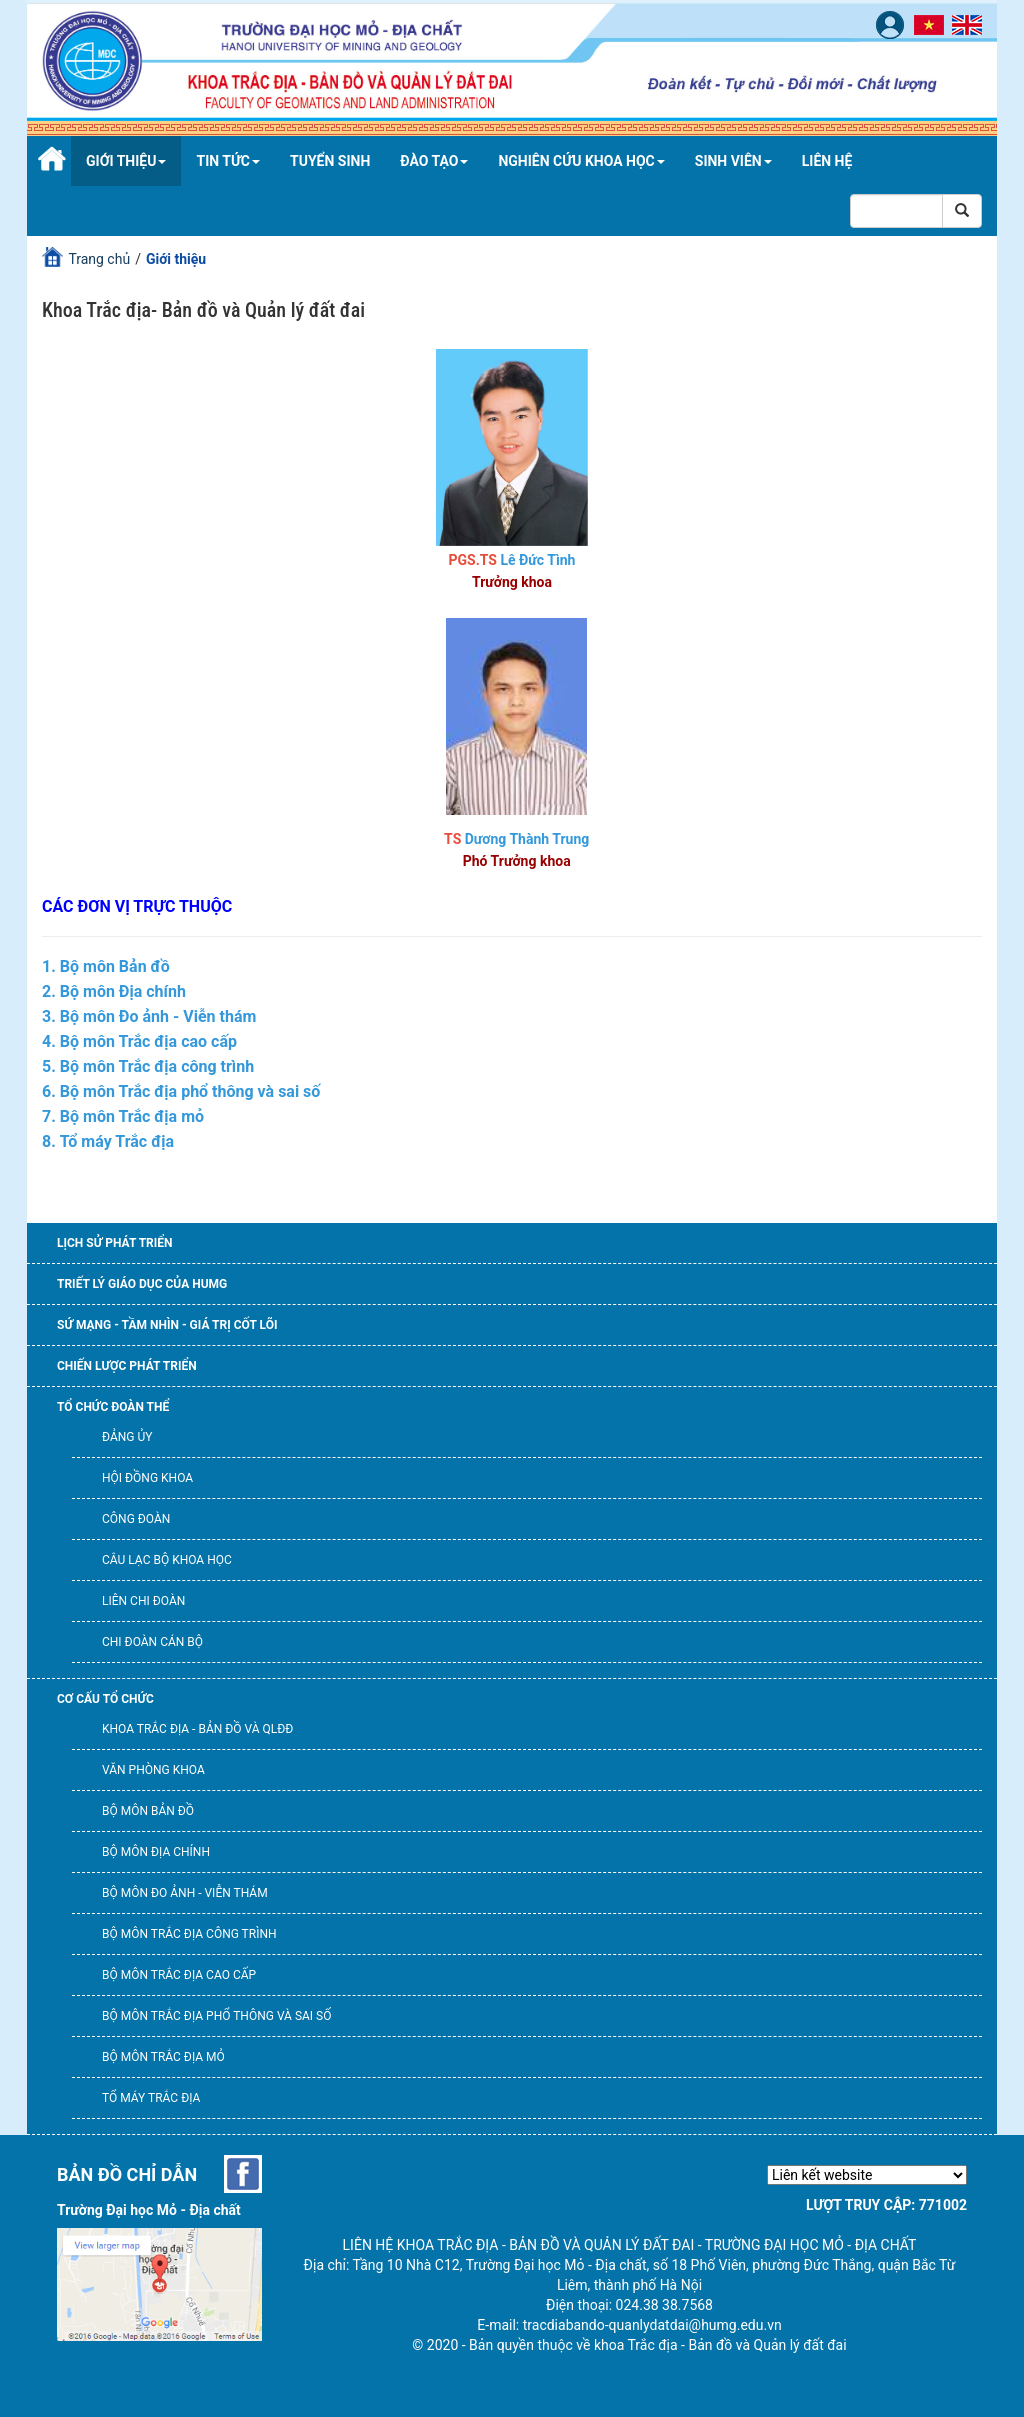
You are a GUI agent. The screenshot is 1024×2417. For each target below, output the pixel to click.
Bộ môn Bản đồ (148, 1811)
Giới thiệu (126, 161)
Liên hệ (827, 161)
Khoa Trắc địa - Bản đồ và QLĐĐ (197, 1729)
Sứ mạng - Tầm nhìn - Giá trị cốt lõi (167, 1325)
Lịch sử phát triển (115, 1243)
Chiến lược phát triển (127, 1366)
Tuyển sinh (330, 161)
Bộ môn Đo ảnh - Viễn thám (185, 1893)
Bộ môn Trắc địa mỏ (163, 2057)
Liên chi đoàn (143, 1601)
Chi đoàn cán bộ (152, 1642)
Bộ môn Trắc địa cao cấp (179, 1975)
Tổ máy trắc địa (151, 2098)
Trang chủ (99, 259)
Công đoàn (136, 1519)
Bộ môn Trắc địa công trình (189, 1934)
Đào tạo (434, 161)
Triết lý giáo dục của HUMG (142, 1284)
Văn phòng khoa (153, 1770)
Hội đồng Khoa (147, 1478)
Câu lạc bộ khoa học (167, 1560)
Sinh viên (733, 161)
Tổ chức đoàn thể (113, 1407)
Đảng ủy (127, 1437)
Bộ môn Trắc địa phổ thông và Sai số (216, 2016)
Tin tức (228, 161)
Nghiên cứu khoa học (581, 161)
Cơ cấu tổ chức (105, 1699)
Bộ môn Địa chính (156, 1852)
